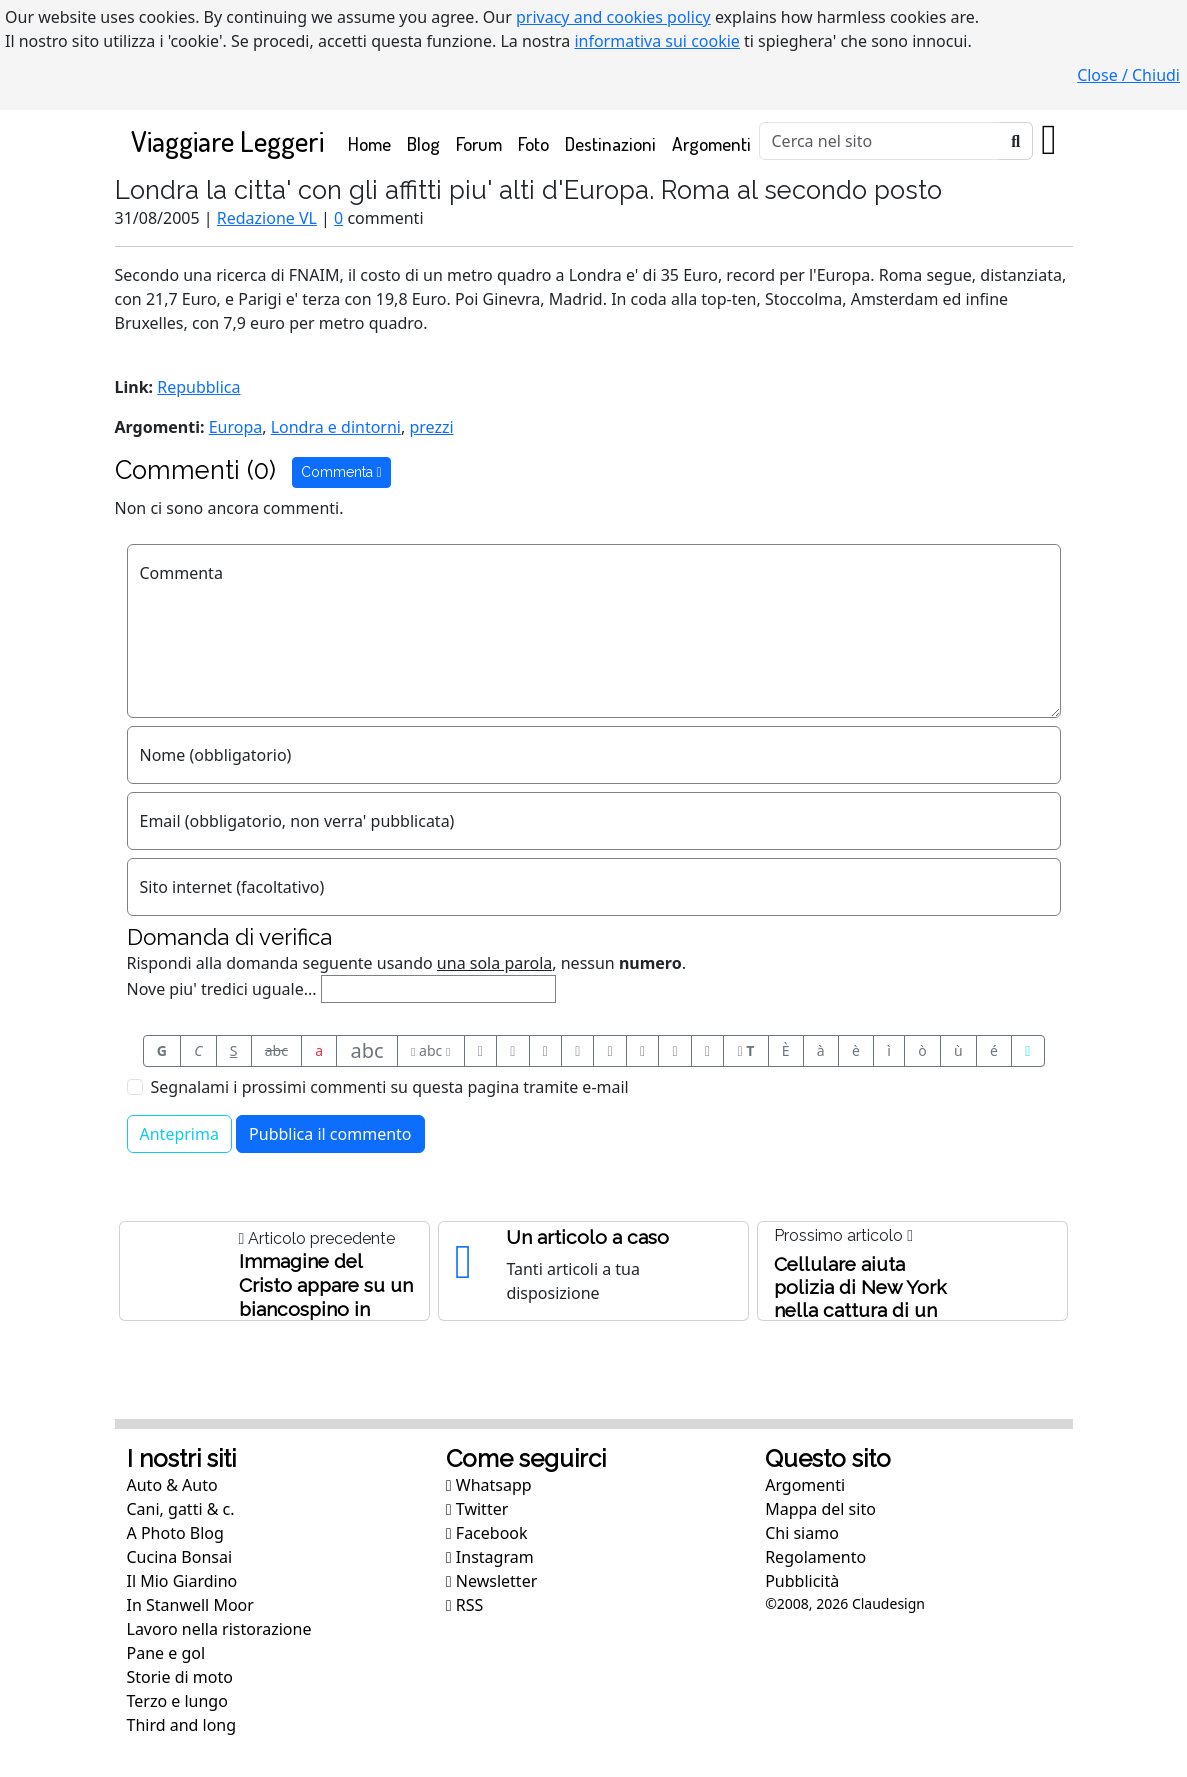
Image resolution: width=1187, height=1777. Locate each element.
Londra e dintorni (336, 427)
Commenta (341, 472)
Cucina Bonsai (180, 1557)
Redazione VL (267, 218)
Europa (236, 427)
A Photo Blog (175, 1533)
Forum (479, 143)
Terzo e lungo (177, 1701)
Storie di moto (180, 1677)
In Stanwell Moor (190, 1605)
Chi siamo (802, 1533)
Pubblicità (802, 1581)
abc (276, 1050)
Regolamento (815, 1557)
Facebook (487, 1533)
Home (373, 142)
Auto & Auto (172, 1485)
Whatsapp (489, 1485)
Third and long (182, 1725)
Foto (533, 143)
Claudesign (888, 1603)
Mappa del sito (820, 1509)
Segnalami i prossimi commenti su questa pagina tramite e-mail (390, 1087)
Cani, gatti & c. (181, 1509)
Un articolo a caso (587, 1237)
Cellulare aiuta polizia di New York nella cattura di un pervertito (860, 1298)
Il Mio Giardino (182, 1581)
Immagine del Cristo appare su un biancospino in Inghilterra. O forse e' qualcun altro (326, 1309)
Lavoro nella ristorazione (219, 1629)
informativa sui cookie (657, 41)
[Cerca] (880, 141)
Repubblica (198, 387)
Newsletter (491, 1581)
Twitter (477, 1509)
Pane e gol (166, 1653)
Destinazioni (610, 143)
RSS (465, 1605)
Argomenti (711, 143)
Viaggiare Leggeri (227, 140)
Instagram (490, 1557)
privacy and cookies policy (613, 17)
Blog (423, 143)
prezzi (431, 427)
